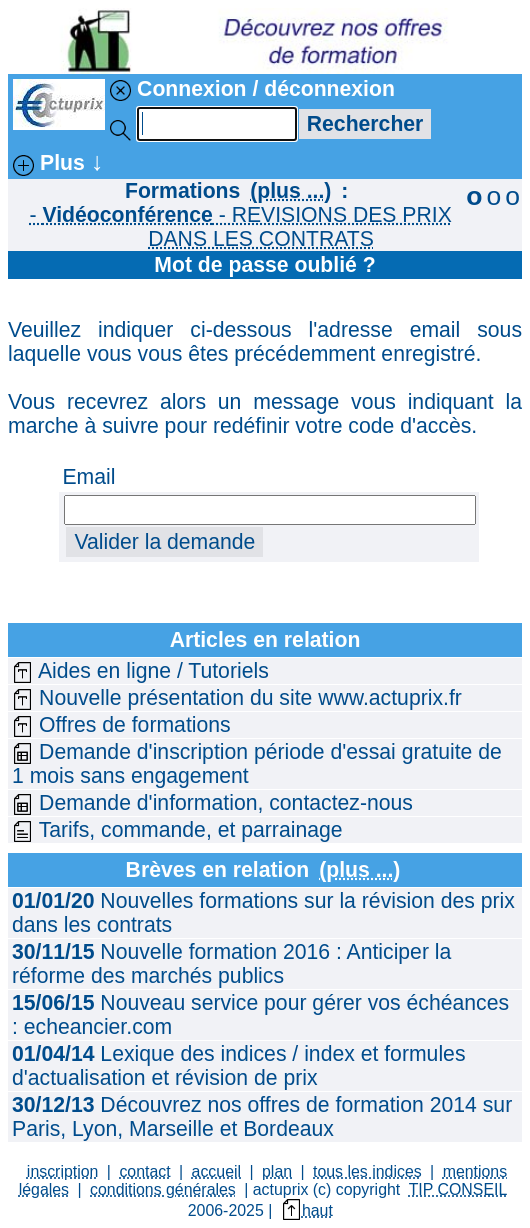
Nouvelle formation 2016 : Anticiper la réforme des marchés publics (231, 963)
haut (307, 1210)
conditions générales (163, 1189)
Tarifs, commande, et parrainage (177, 830)
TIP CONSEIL (458, 1189)
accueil (216, 1171)
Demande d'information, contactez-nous (212, 803)
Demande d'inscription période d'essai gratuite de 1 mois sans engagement (257, 763)
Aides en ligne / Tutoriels (140, 671)
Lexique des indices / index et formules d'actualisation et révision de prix (238, 1065)
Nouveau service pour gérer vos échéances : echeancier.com (260, 1014)
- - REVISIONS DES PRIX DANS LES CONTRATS (240, 226)
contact (144, 1171)
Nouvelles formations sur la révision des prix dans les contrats (263, 912)
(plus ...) (290, 190)
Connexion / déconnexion (252, 89)
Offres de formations (121, 725)
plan (277, 1171)
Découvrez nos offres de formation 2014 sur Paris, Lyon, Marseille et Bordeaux (262, 1116)
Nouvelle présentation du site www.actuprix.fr (237, 698)
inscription (63, 1171)
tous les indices (367, 1171)
